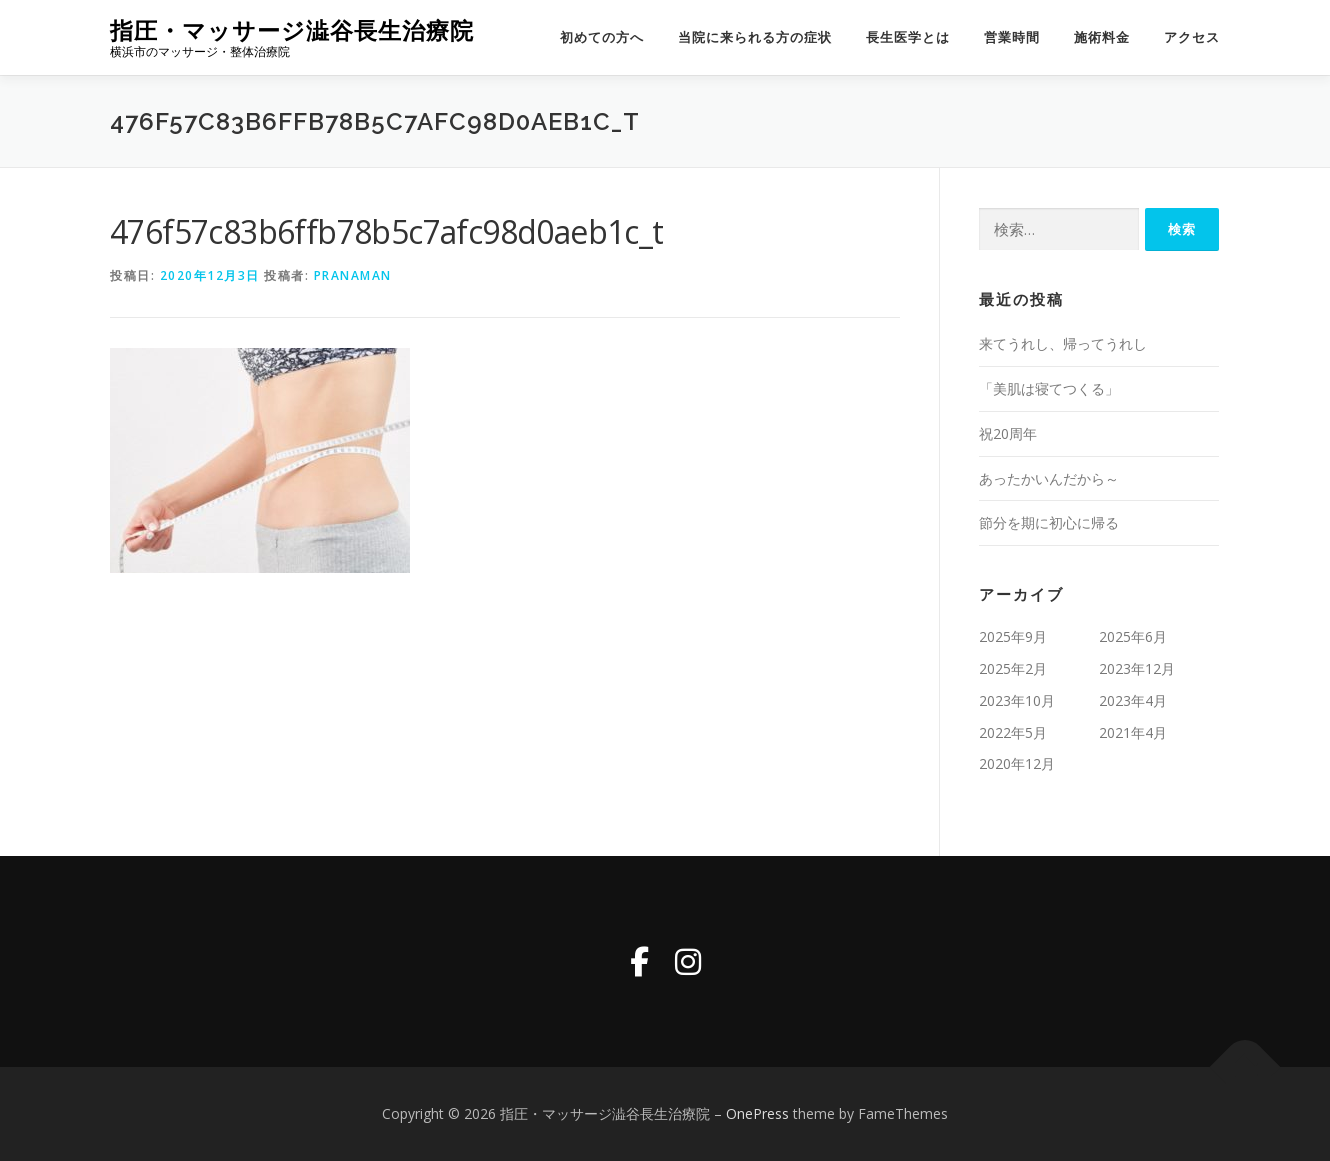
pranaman (353, 275)
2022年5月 (1013, 732)
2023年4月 (1133, 700)
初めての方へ (602, 37)
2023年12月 (1137, 668)
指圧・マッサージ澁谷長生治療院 (292, 30)
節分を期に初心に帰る (1049, 522)
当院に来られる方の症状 (755, 37)
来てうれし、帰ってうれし (1063, 343)
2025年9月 (1013, 636)
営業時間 (1012, 37)
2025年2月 (1013, 668)
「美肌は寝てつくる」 (1049, 388)
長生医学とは (908, 37)
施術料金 (1102, 37)
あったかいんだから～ (1049, 478)
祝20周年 (1008, 433)
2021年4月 (1133, 732)
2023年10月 (1017, 700)
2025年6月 (1133, 636)
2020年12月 (1017, 763)
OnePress (757, 1113)
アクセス (1192, 37)
